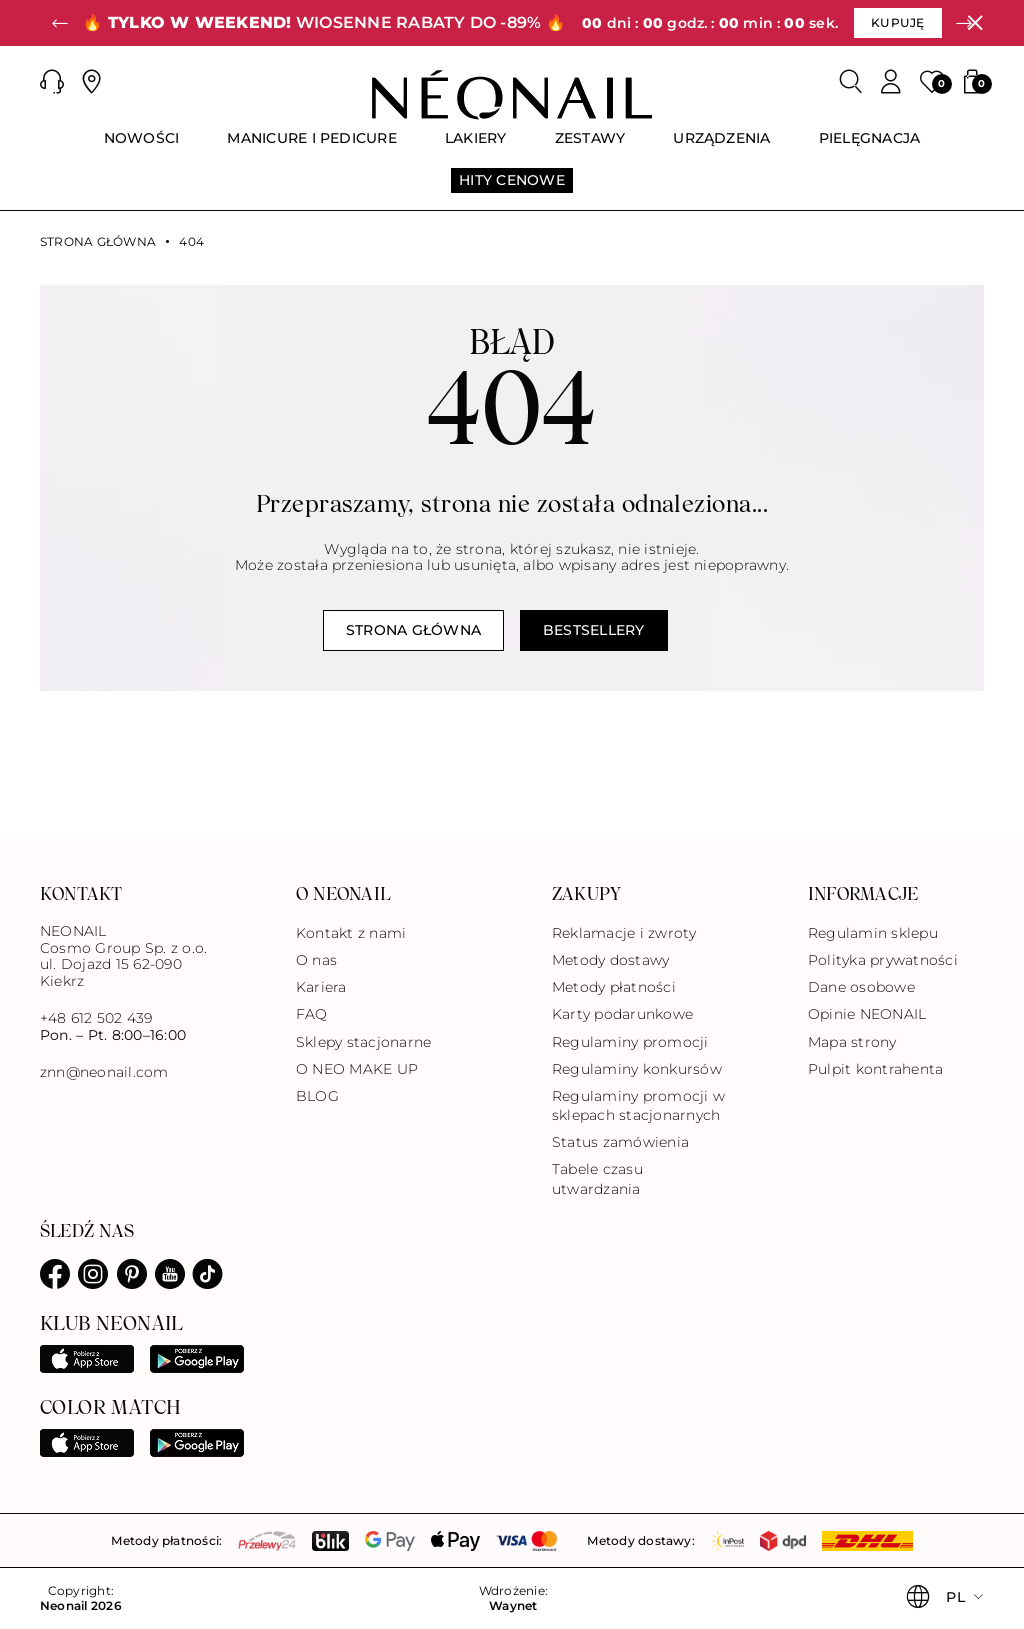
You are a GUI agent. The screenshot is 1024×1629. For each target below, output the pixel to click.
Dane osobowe (861, 987)
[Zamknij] (975, 23)
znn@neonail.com (104, 1072)
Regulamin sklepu (873, 933)
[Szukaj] (851, 82)
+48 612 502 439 (96, 1018)
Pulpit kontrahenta (875, 1069)
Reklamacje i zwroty (624, 933)
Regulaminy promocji (630, 1042)
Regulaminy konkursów (637, 1069)
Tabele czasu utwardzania (597, 1178)
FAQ (312, 1014)
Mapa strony (852, 1042)
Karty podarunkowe (622, 1014)
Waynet (513, 1606)
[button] (60, 23)
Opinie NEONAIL (867, 1014)
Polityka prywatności (883, 960)
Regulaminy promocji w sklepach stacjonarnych (638, 1105)
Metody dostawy (610, 960)
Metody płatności (614, 987)
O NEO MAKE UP (357, 1069)
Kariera (321, 987)
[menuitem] (142, 147)
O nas (316, 960)
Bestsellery (594, 630)
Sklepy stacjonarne (363, 1042)
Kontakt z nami (351, 933)
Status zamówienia (620, 1142)
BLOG (317, 1096)
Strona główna (98, 242)
